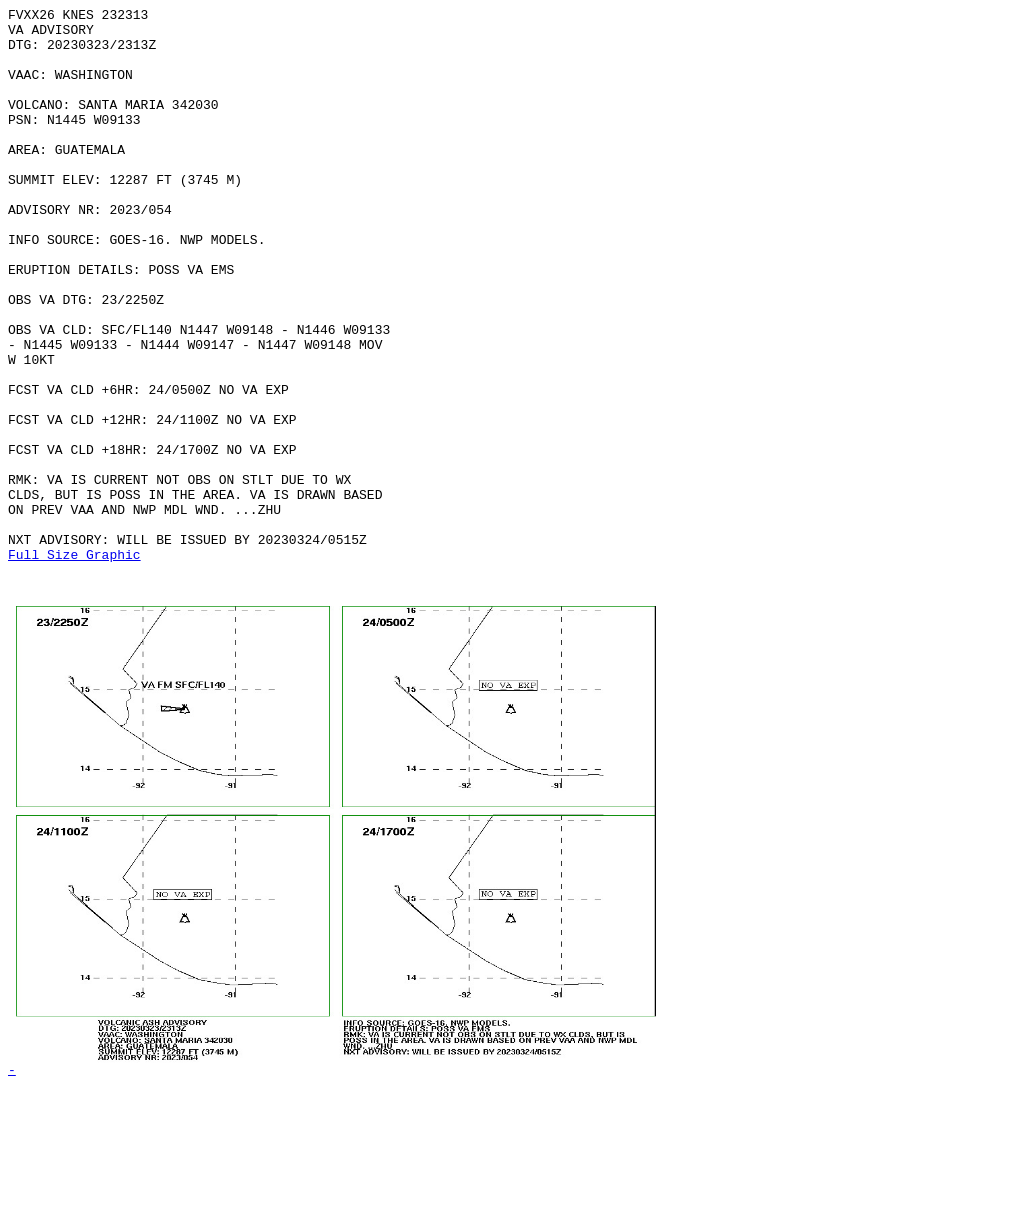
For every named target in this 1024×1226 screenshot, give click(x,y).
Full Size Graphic (74, 665)
